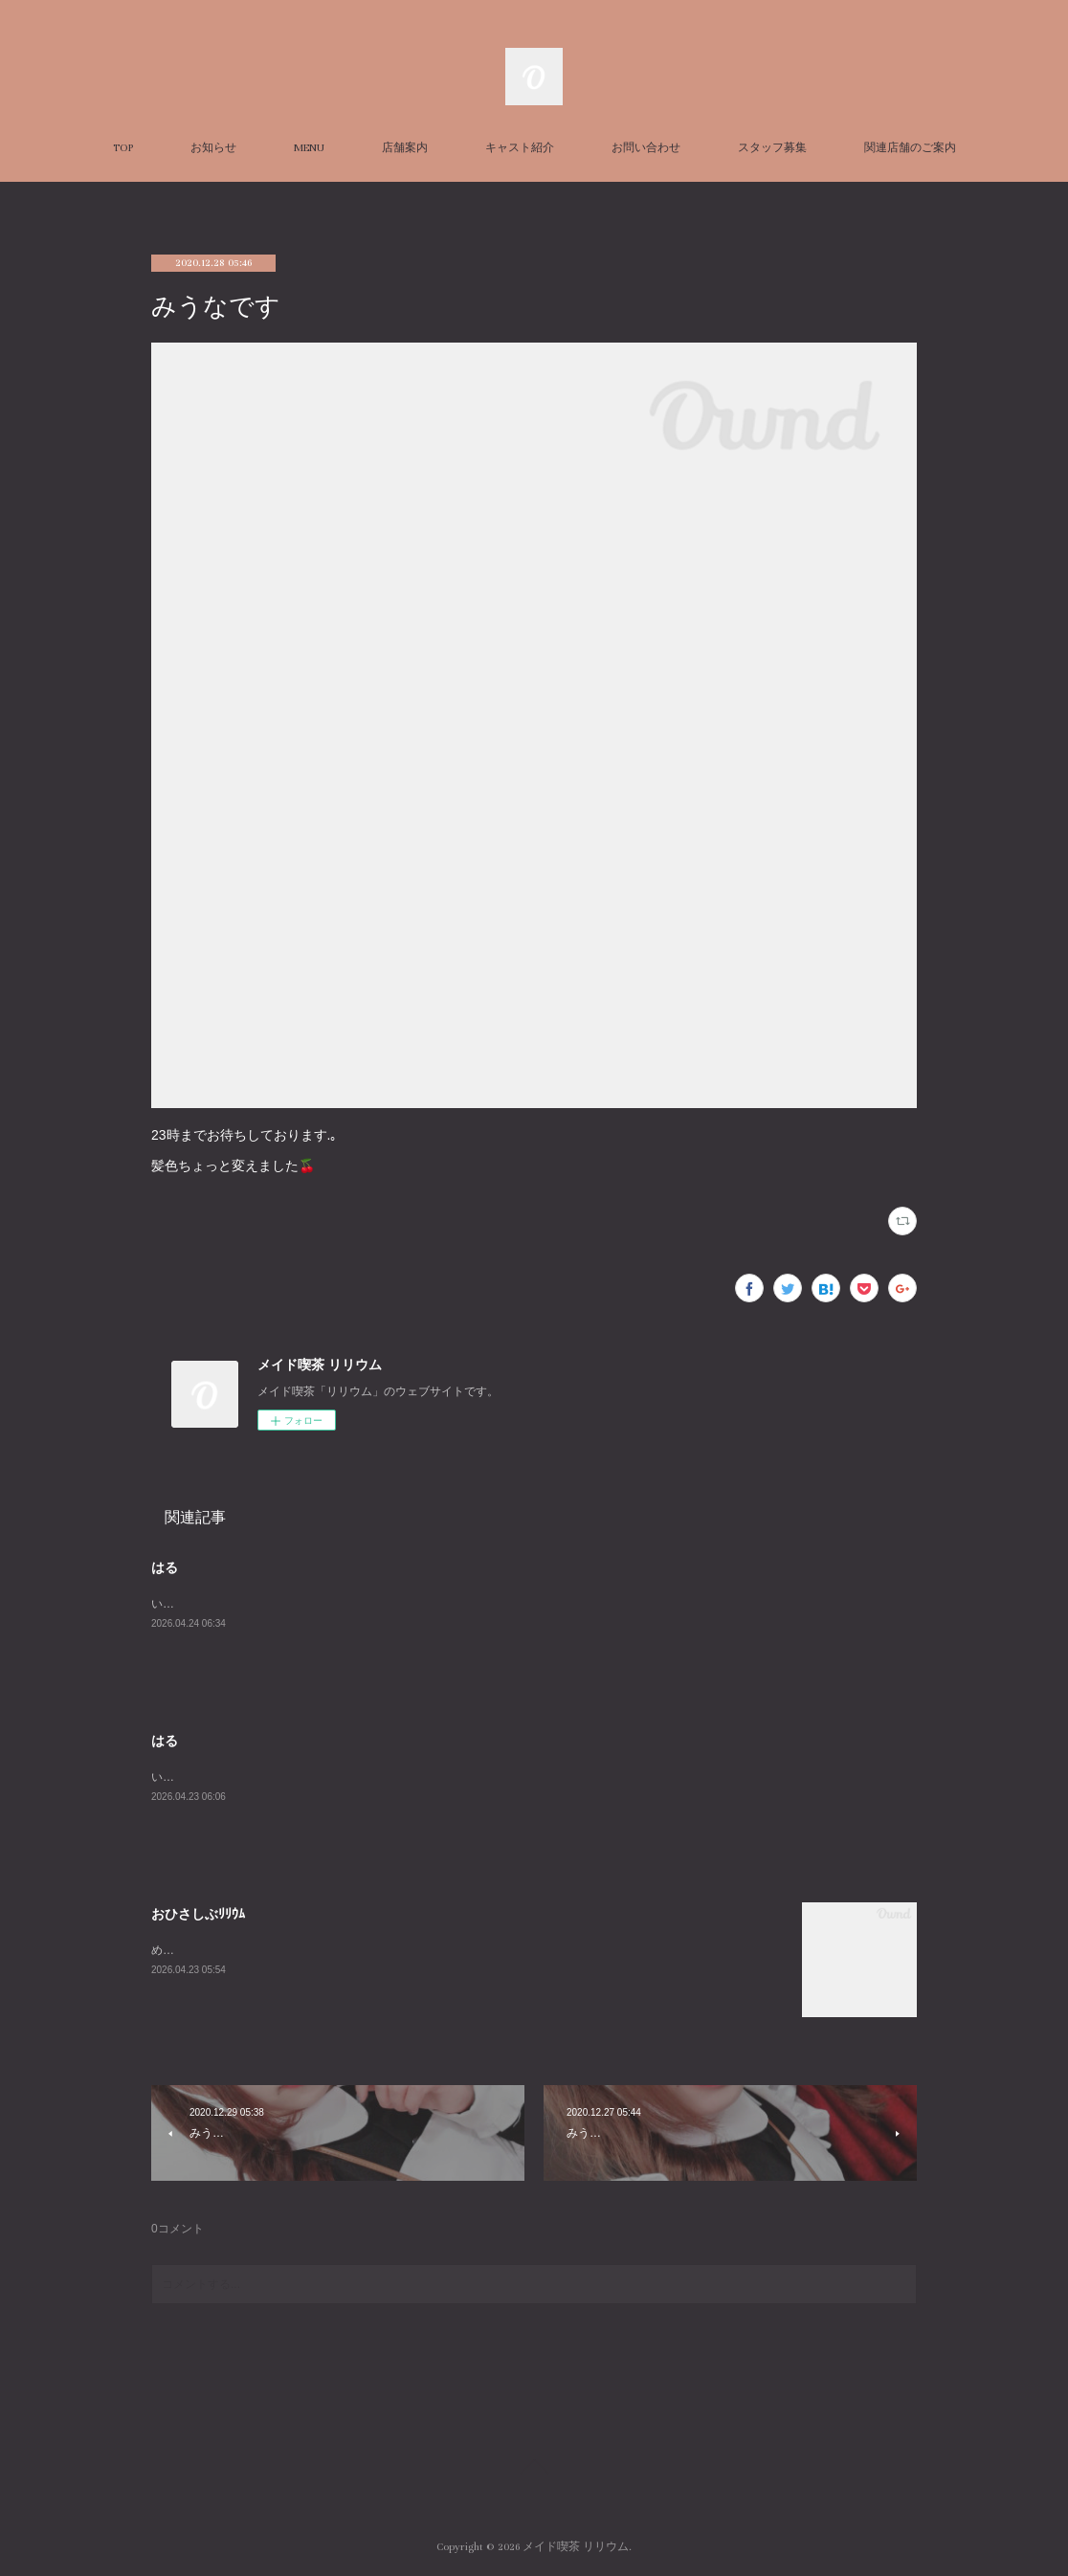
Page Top (534, 2469)
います (168, 1603)
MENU (309, 148)
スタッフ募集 (772, 148)
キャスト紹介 (519, 148)
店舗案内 (405, 148)
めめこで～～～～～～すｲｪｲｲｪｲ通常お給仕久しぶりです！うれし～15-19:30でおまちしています (397, 1950)
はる (164, 1567)
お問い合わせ (646, 148)
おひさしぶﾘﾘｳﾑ (198, 1913)
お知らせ (213, 148)
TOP (123, 148)
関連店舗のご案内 (910, 148)
